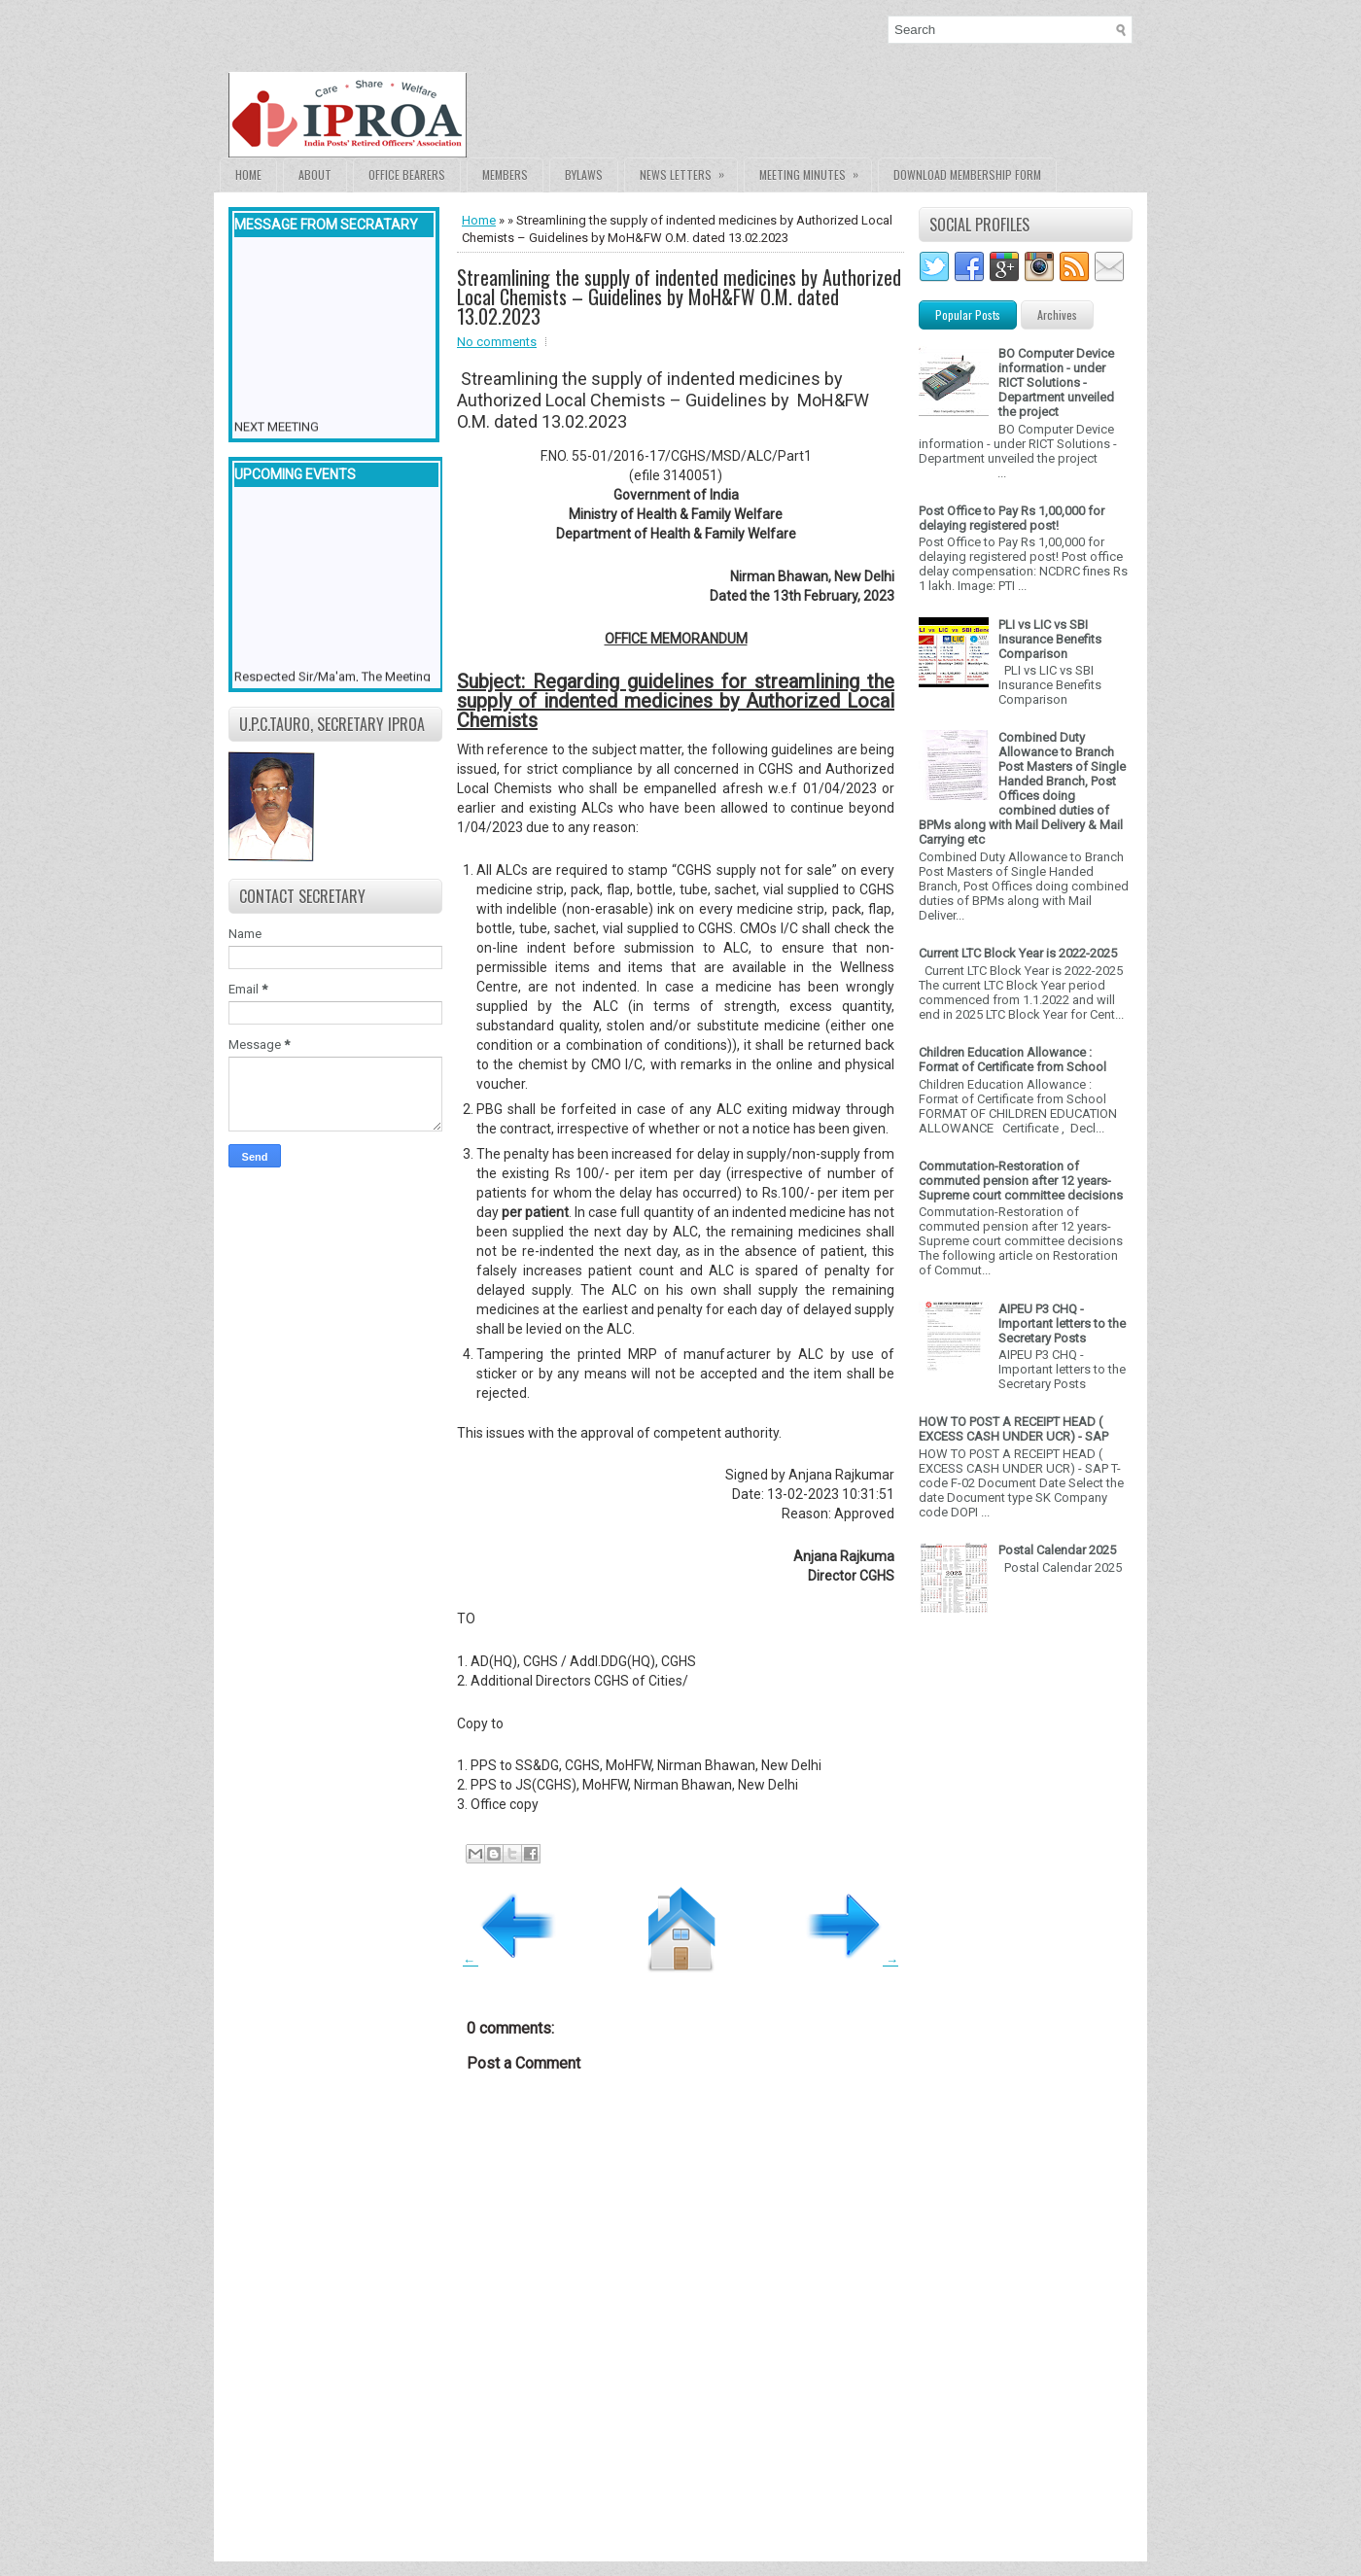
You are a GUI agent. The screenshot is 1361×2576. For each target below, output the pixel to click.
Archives (1057, 314)
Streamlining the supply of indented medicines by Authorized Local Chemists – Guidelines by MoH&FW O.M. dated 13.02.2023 (679, 296)
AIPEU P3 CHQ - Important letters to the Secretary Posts (1062, 1323)
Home (248, 174)
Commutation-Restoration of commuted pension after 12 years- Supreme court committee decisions (1021, 1180)
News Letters (688, 170)
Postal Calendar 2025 (1057, 1550)
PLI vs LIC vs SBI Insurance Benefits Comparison (1049, 639)
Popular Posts (967, 314)
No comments (497, 341)
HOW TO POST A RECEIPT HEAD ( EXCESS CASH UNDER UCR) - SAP (1013, 1429)
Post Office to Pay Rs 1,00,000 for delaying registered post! (1011, 518)
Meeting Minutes (815, 170)
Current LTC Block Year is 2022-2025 (1018, 953)
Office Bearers (406, 174)
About (315, 174)
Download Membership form (967, 174)
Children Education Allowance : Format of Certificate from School (1012, 1059)
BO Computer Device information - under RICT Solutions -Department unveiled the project (1056, 382)
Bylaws (584, 174)
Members (505, 174)
